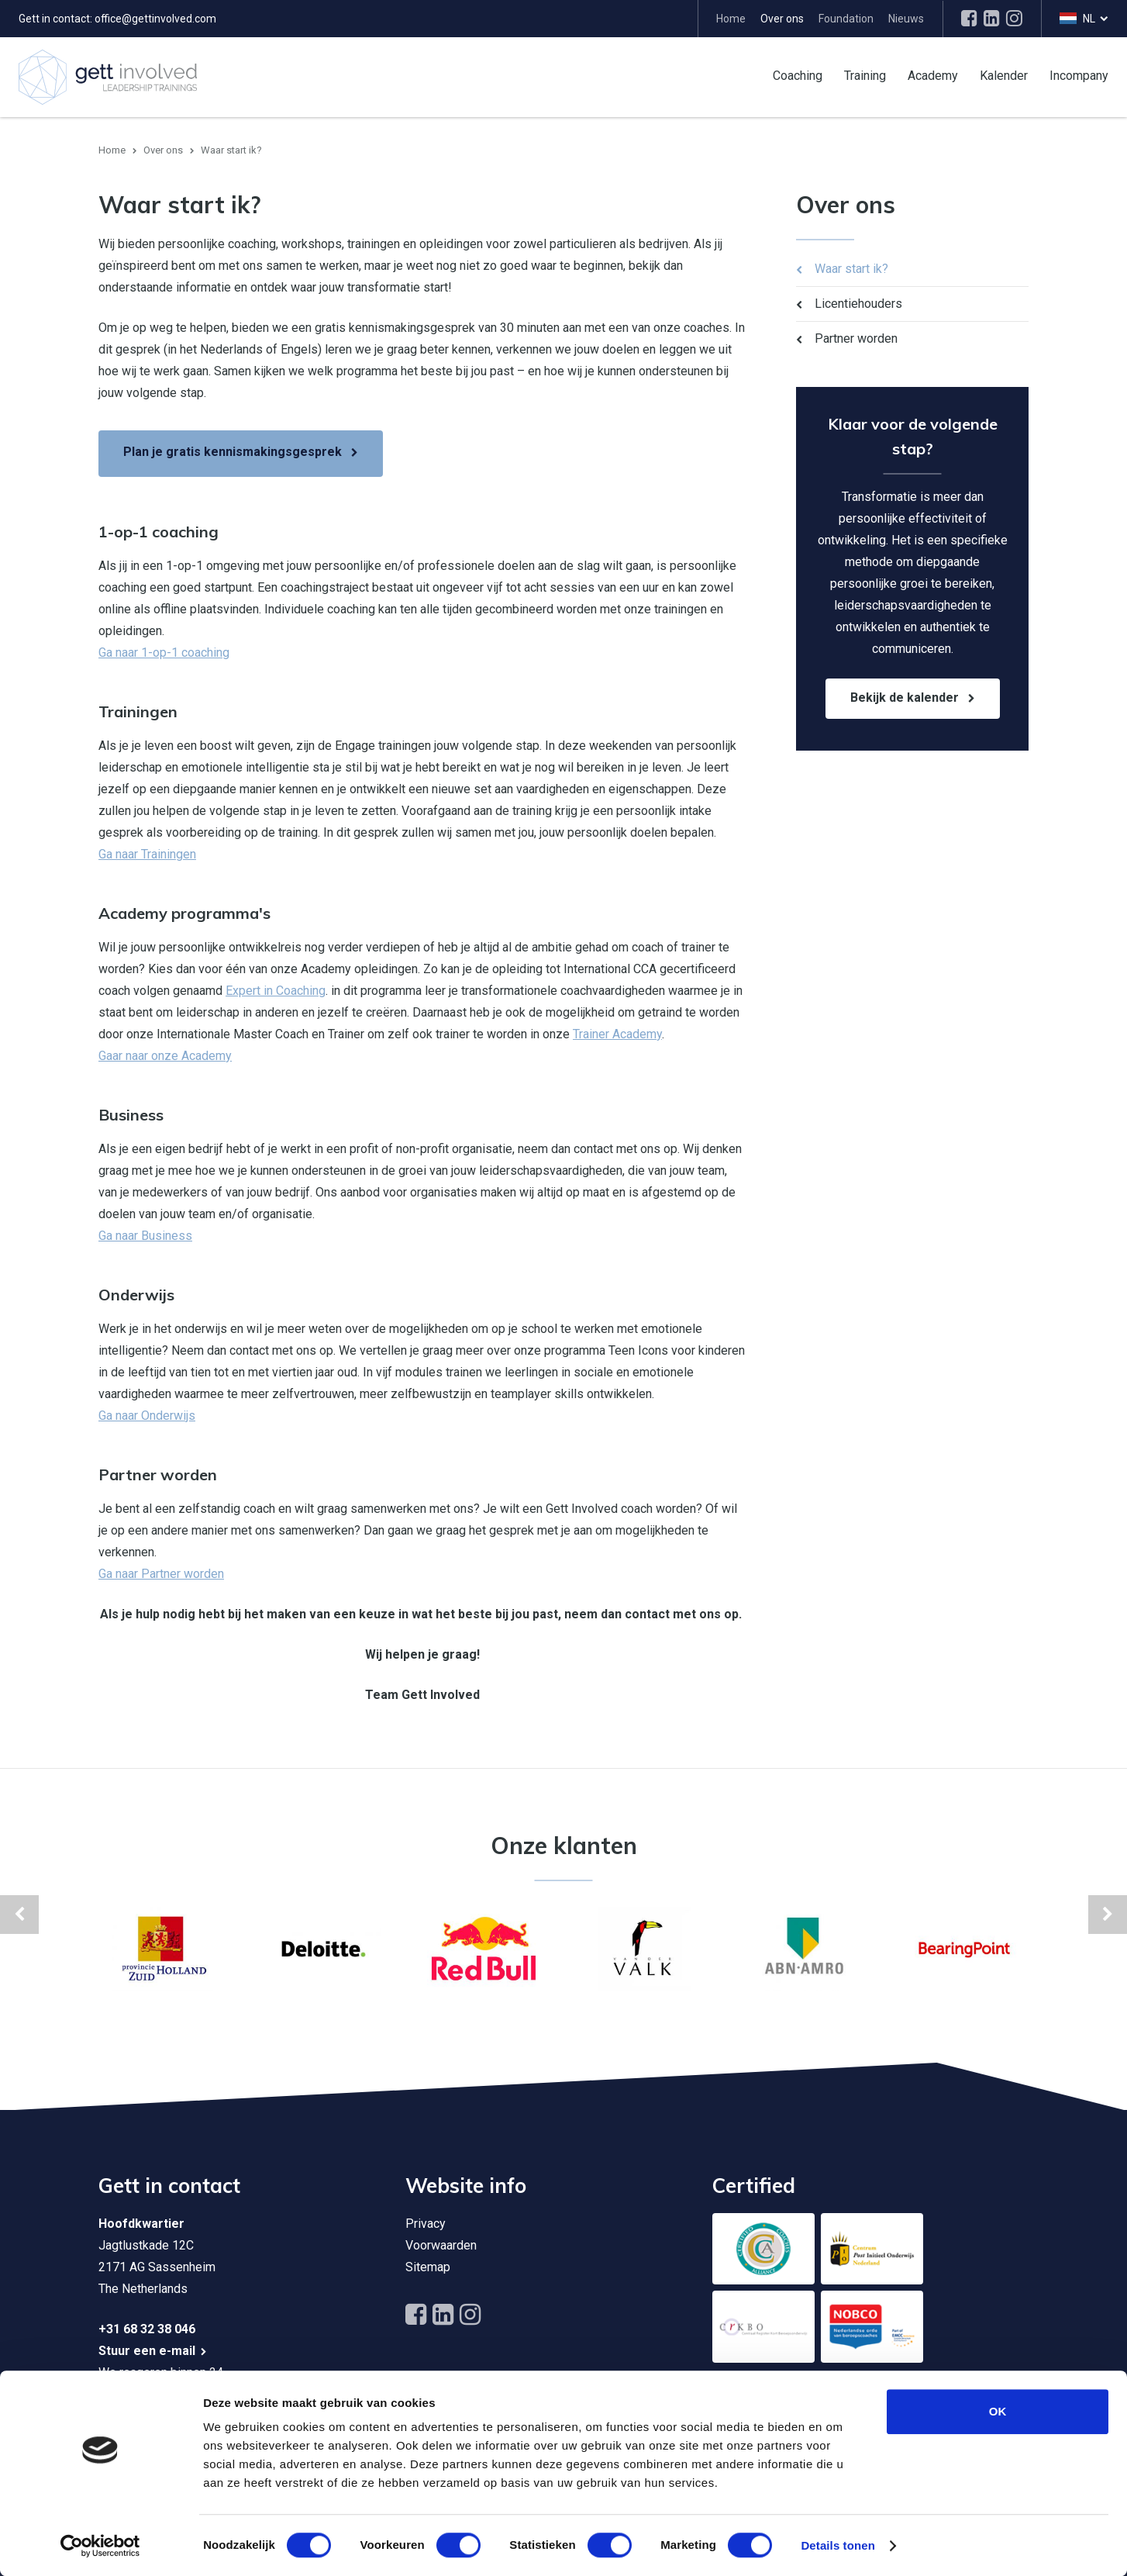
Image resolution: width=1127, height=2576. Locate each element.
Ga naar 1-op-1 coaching (163, 652)
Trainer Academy (617, 1034)
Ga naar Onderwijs (146, 1415)
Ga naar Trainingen (147, 854)
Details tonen (837, 2545)
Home (731, 18)
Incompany (1078, 74)
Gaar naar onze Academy (165, 1055)
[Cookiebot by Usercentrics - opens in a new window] (100, 2545)
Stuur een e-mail (146, 2350)
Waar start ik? (851, 268)
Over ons (782, 18)
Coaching (797, 74)
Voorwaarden (441, 2245)
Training (865, 74)
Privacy (425, 2223)
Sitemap (427, 2267)
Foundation (846, 18)
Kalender (1004, 74)
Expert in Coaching (276, 990)
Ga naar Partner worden (161, 1573)
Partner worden (856, 338)
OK (998, 2411)
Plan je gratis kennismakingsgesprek (232, 451)
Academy (933, 74)
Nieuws (906, 18)
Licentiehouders (858, 303)
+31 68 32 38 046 (146, 2329)
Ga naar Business (145, 1235)
